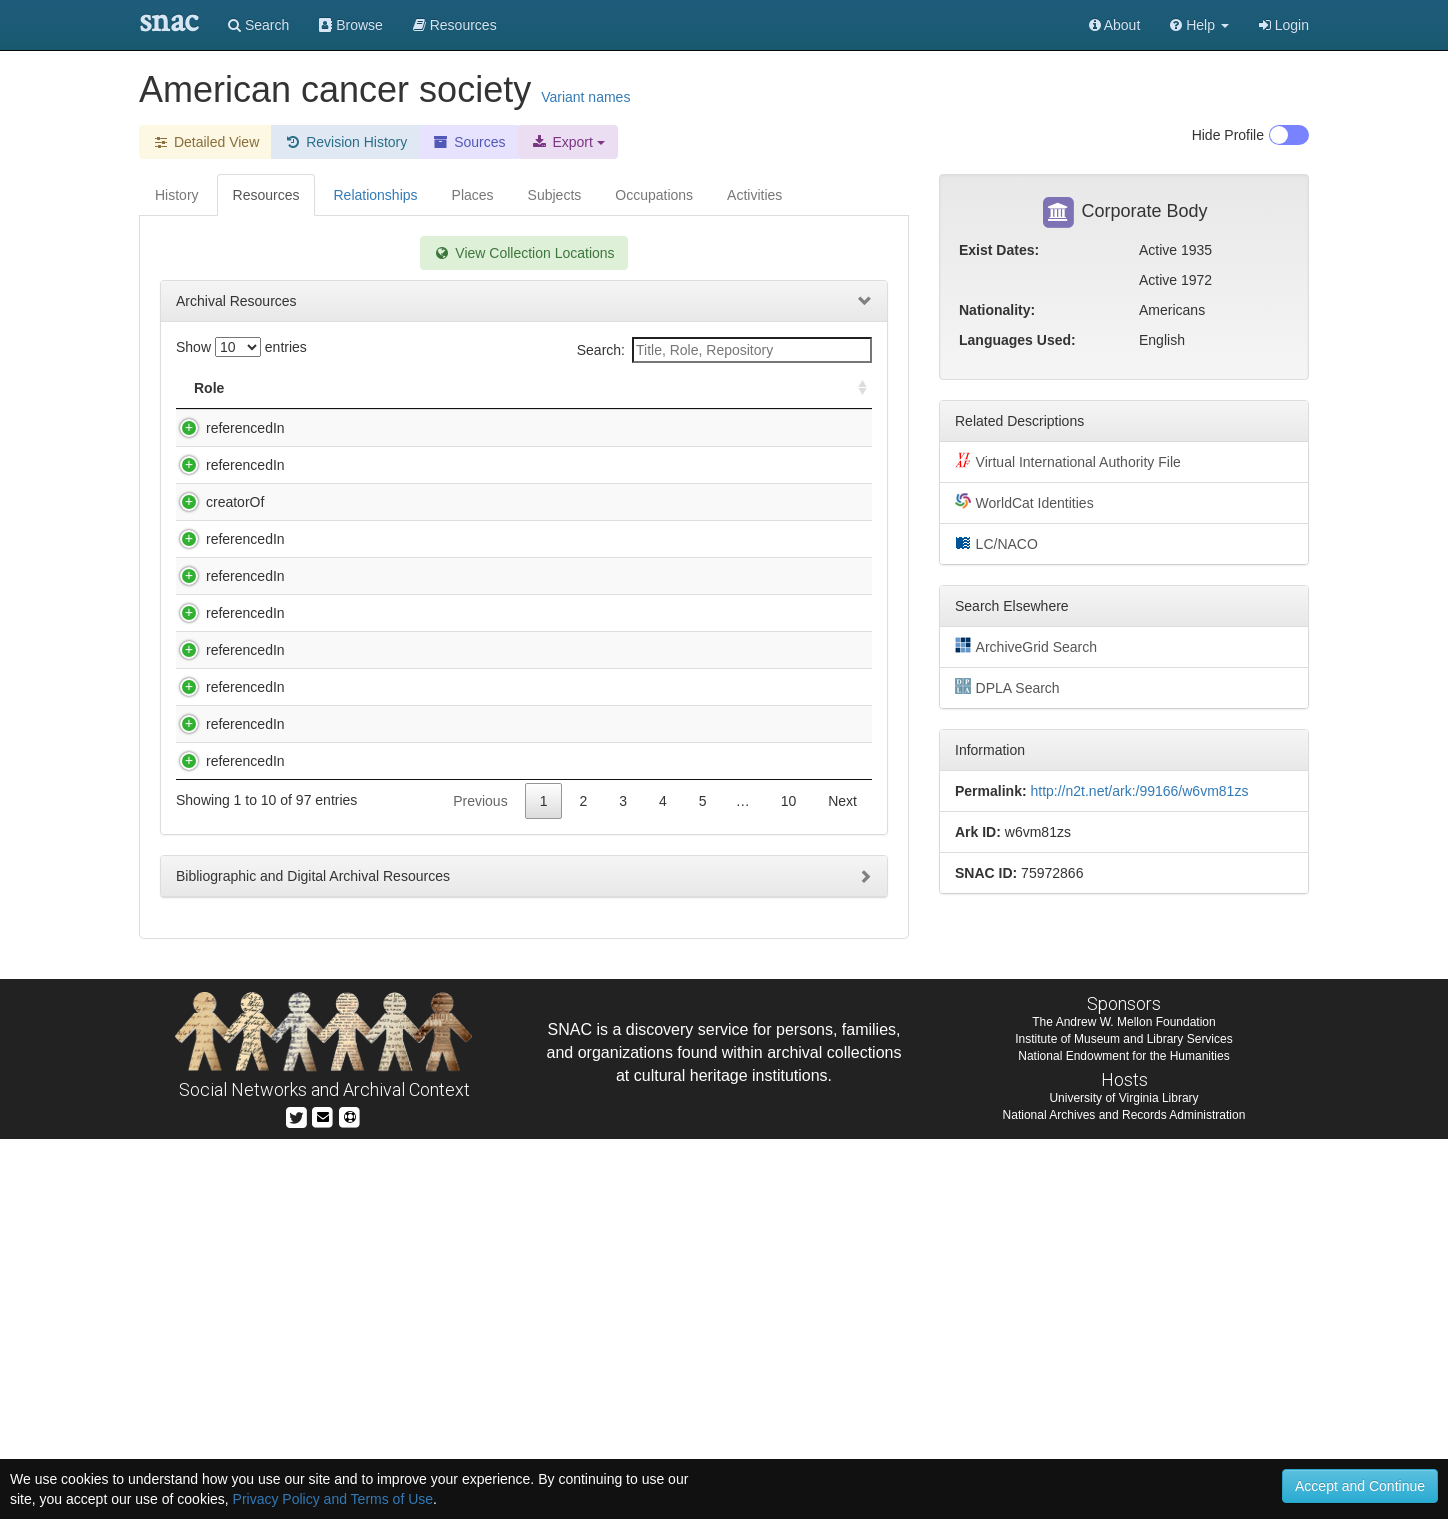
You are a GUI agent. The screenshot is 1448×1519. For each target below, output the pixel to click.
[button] (1199, 25)
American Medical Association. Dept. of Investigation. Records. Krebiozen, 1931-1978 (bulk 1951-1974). (444, 813)
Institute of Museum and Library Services (1123, 1419)
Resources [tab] (266, 195)
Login (1284, 25)
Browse (351, 25)
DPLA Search (1007, 687)
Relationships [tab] (375, 195)
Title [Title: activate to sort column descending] (307, 388)
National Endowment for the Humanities (1123, 1436)
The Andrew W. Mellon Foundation (1123, 1402)
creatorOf (215, 562)
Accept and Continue (1360, 1486)
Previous (480, 1181)
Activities (754, 195)
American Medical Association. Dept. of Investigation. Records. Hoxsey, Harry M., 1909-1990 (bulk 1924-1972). (433, 736)
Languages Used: (1017, 340)
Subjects (555, 195)
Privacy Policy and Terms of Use (333, 1499)
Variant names (585, 97)
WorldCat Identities (1024, 502)
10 (789, 1181)
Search (258, 25)
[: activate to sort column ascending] (854, 388)
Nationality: (997, 310)
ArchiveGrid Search (1026, 646)
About (1115, 25)
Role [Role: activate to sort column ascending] (209, 388)
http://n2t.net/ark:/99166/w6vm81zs (1139, 791)
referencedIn (225, 428)
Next (842, 1181)
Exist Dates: (999, 250)
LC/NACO (996, 543)
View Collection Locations (523, 253)
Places (473, 195)
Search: (724, 350)
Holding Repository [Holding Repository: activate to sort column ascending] (701, 388)
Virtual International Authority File (1068, 461)
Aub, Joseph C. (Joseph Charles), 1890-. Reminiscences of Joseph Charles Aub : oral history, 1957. (446, 1024)
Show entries (241, 347)
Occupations (654, 195)
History (177, 195)
